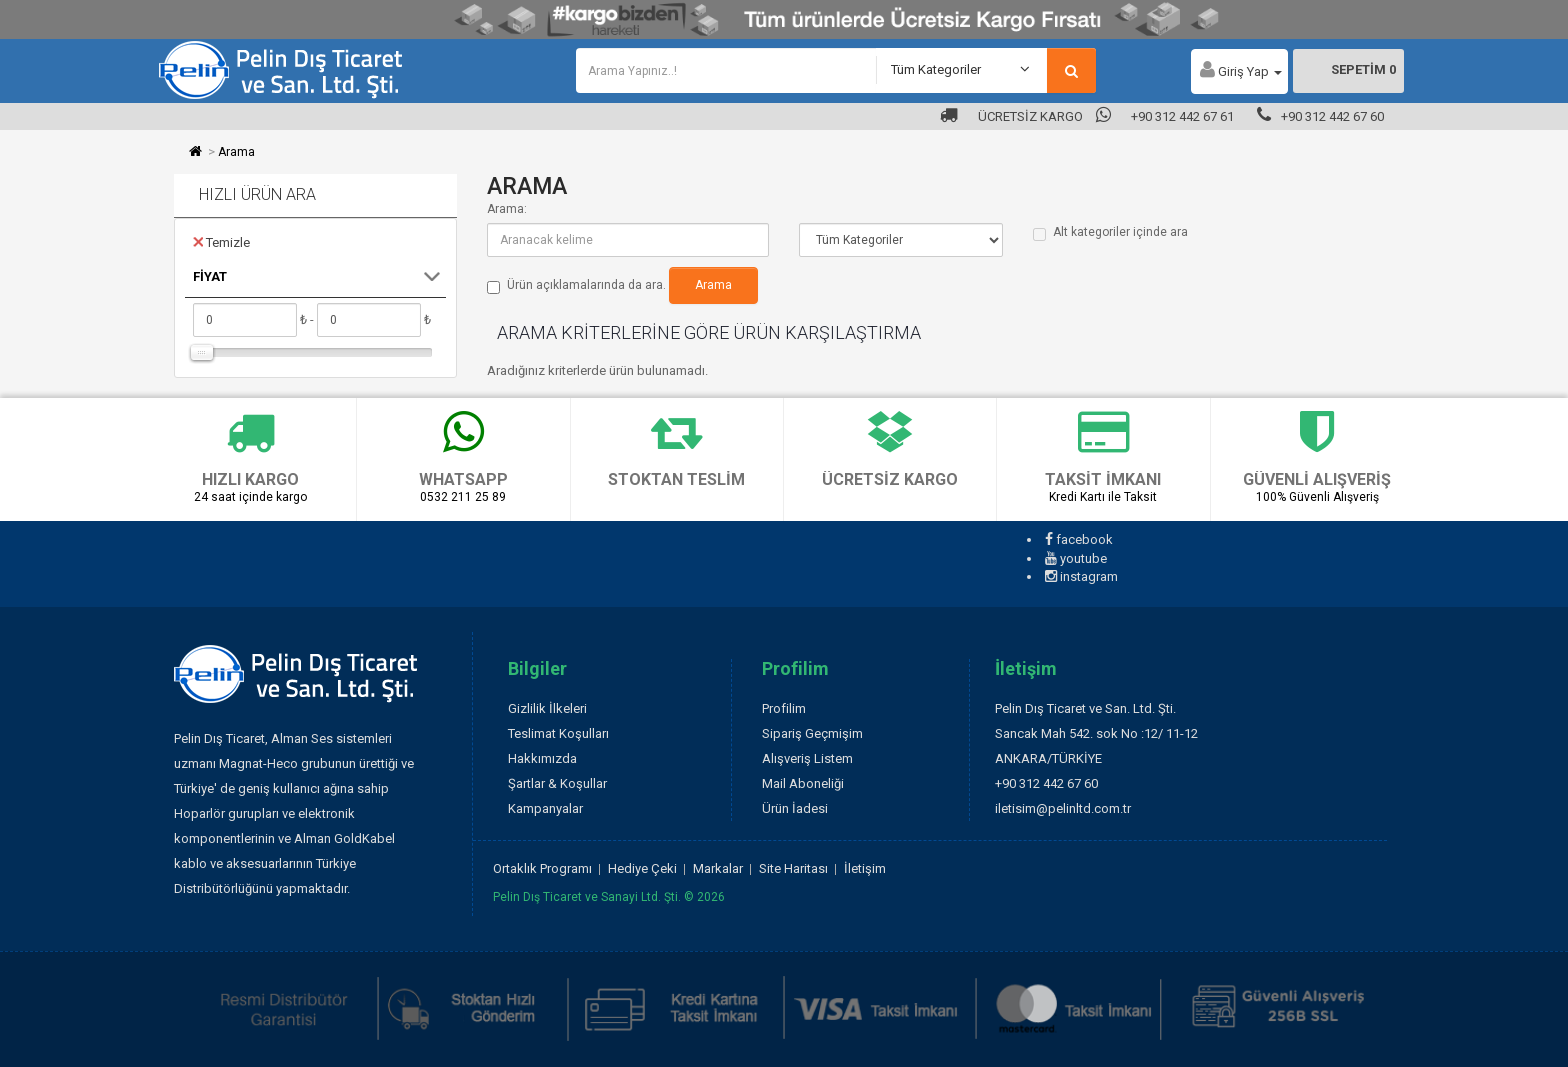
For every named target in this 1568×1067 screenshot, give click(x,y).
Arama (236, 152)
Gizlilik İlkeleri (547, 708)
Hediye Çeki (642, 868)
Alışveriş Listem (807, 758)
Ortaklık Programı (542, 868)
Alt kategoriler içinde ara (1110, 233)
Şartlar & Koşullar (557, 783)
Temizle (221, 242)
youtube (1076, 558)
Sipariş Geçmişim (812, 733)
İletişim (865, 868)
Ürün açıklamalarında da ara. (576, 286)
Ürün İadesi (795, 808)
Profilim (784, 708)
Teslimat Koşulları (558, 733)
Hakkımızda (542, 758)
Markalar (718, 868)
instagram (1081, 576)
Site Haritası (793, 868)
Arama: (507, 209)
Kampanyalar (545, 808)
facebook (1079, 539)
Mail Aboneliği (803, 783)
